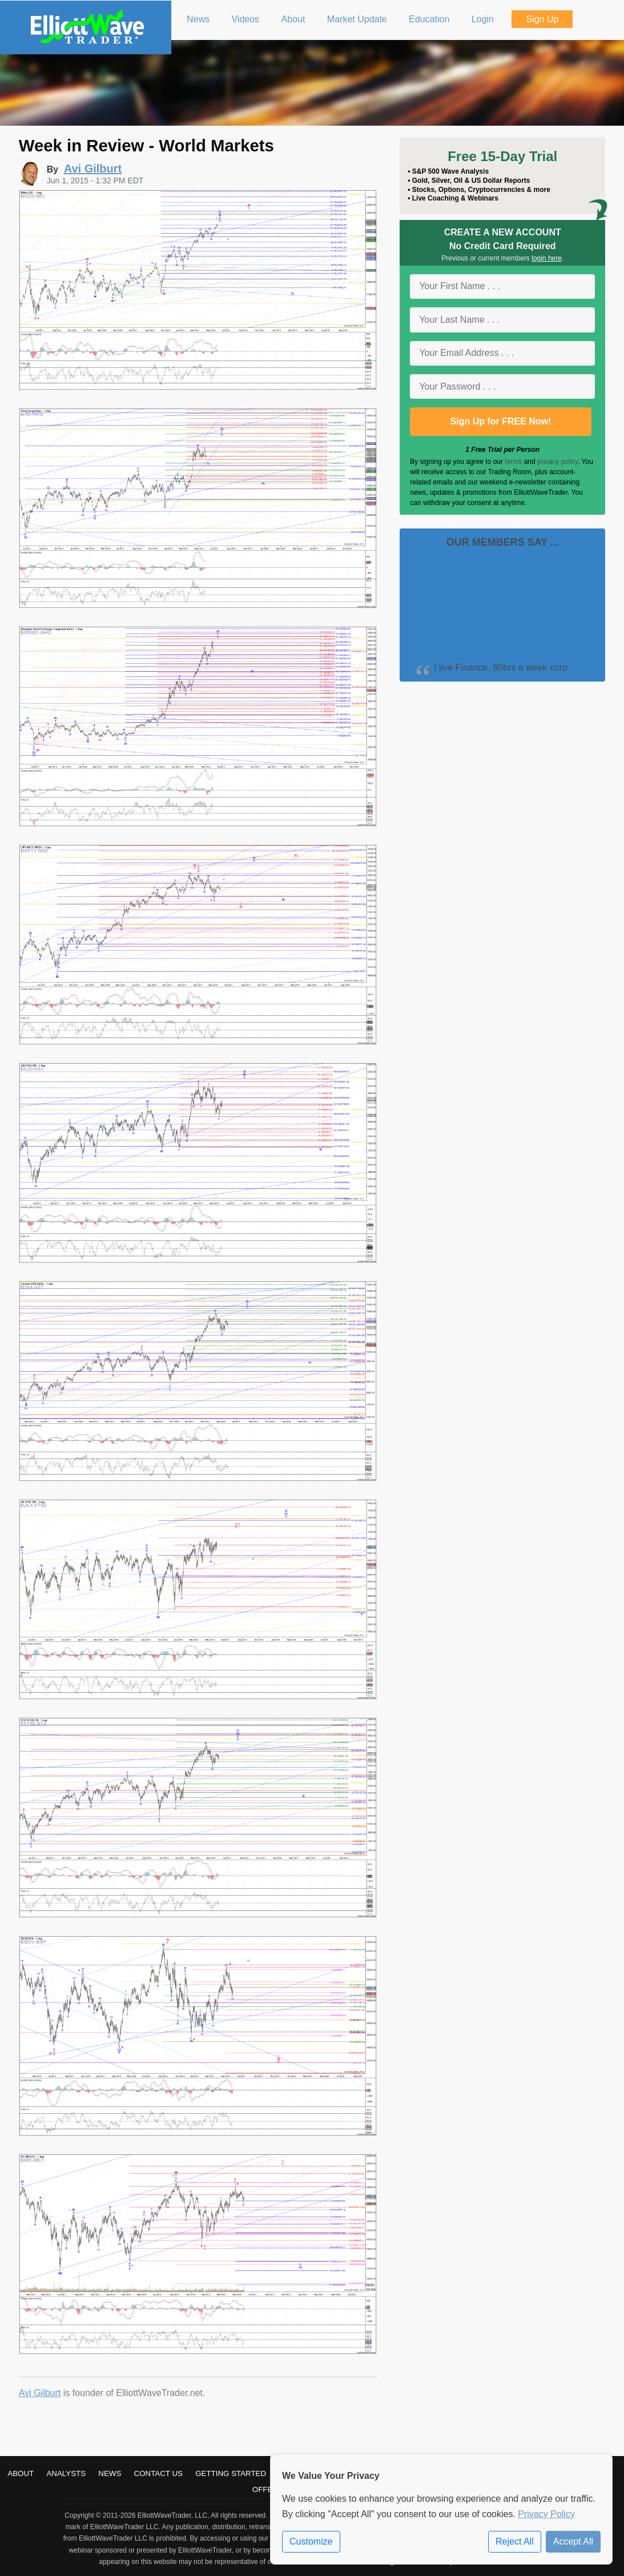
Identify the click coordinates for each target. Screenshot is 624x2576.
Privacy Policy (546, 2514)
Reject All (515, 2541)
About (20, 2473)
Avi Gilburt (40, 2393)
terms (513, 462)
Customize (311, 2541)
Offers (267, 2489)
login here (547, 258)
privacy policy (557, 462)
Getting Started (230, 2473)
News (109, 2473)
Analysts (66, 2473)
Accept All (573, 2541)
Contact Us (158, 2473)
